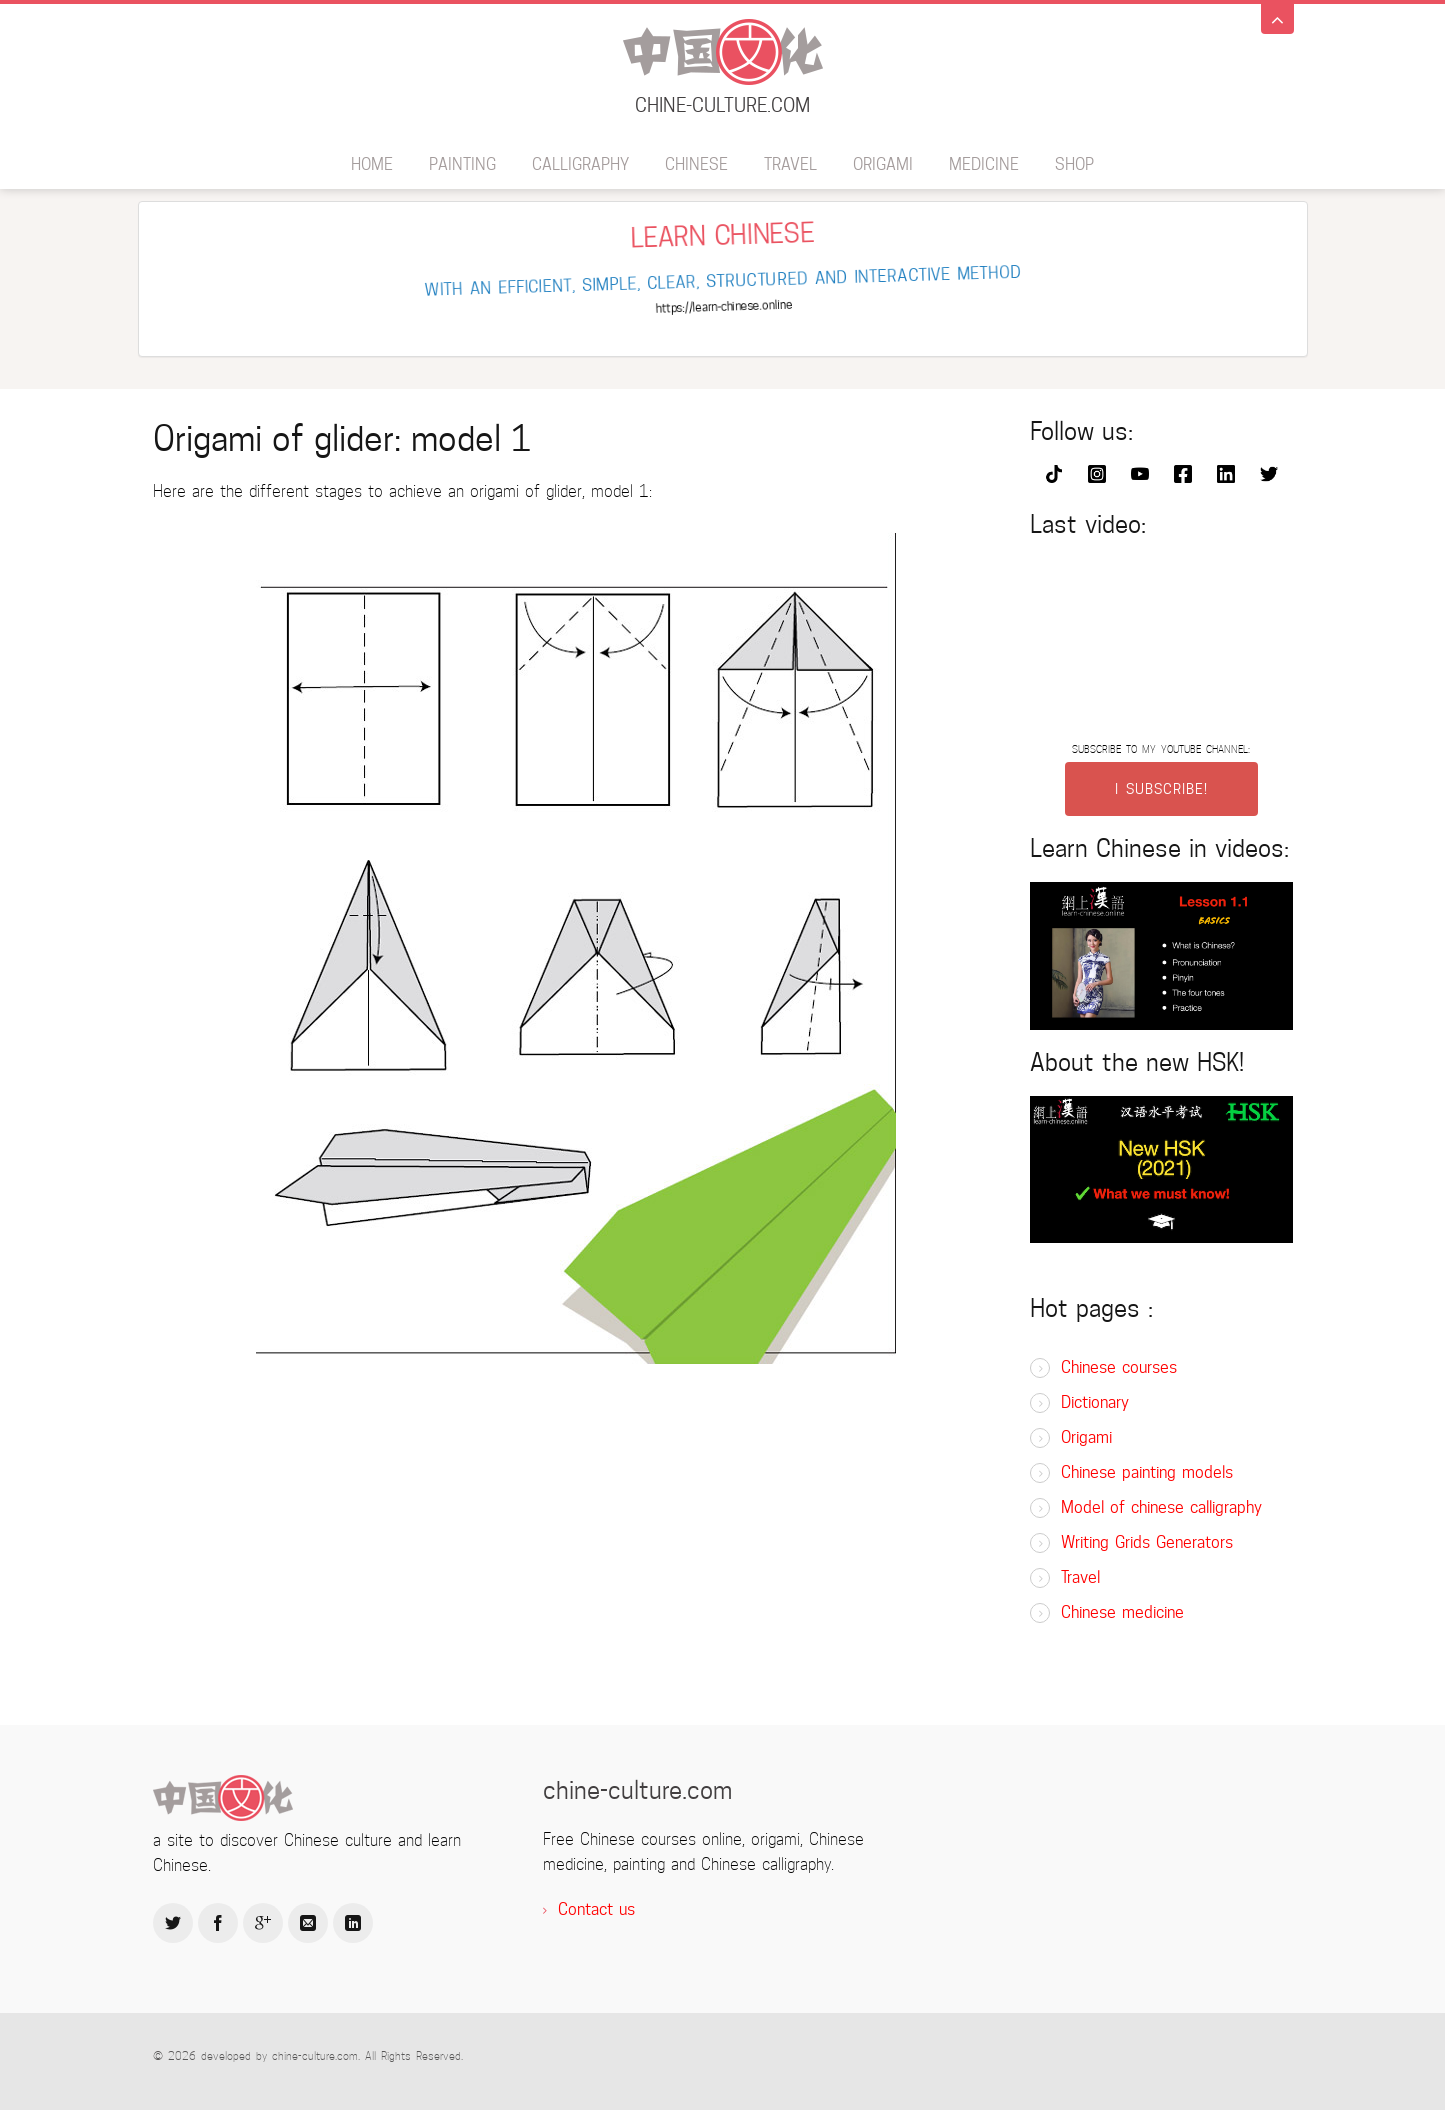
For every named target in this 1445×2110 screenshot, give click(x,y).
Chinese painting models (1147, 1472)
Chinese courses (1119, 1367)
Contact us (596, 1909)
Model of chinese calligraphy (1161, 1507)
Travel (790, 164)
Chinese (696, 164)
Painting (462, 164)
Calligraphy (580, 164)
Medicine (984, 164)
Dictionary (1095, 1402)
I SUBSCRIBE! (1161, 789)
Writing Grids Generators (1147, 1542)
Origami (883, 164)
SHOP (1074, 164)
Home (372, 164)
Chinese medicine (1122, 1612)
